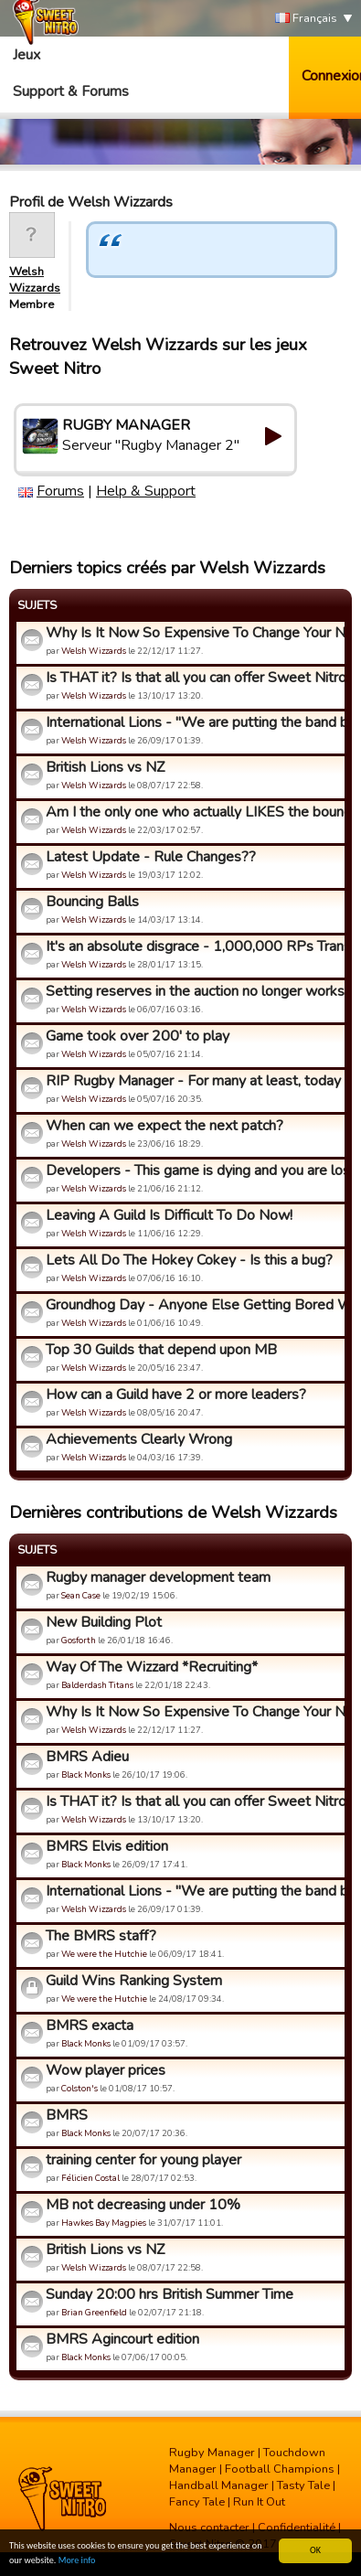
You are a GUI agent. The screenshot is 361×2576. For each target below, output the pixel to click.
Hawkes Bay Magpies (103, 2223)
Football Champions (279, 2469)
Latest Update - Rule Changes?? (151, 856)
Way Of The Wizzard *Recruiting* (152, 1667)
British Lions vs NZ (105, 767)
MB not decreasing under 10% (143, 2204)
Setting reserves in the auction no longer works (193, 991)
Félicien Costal (90, 2178)
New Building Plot (104, 1622)
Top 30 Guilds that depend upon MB (161, 1349)
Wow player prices (105, 2070)
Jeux (26, 55)
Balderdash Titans (97, 1685)
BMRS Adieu (87, 1756)
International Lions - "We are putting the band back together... (193, 722)
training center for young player (143, 2160)
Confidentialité (296, 2527)
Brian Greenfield (94, 2312)
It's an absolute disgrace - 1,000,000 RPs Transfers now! (193, 946)
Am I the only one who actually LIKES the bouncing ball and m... (193, 812)
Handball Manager (219, 2485)
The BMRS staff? (101, 1935)
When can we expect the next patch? (164, 1125)
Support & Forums (71, 91)
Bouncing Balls (92, 901)
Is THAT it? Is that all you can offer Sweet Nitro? (193, 677)
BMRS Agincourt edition (122, 2339)
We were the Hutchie (104, 1954)
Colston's (79, 2088)
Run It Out (259, 2502)
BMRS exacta (89, 2025)
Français (306, 18)
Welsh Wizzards (34, 279)
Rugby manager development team (158, 1577)
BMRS (67, 2115)
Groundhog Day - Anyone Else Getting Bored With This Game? (193, 1305)
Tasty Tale (303, 2485)
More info (77, 2561)
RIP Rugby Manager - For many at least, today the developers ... (193, 1080)
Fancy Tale (197, 2502)
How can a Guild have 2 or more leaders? (176, 1394)
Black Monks (86, 1774)
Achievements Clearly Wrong (139, 1439)
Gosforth (78, 1640)
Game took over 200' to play (137, 1036)
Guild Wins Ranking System (134, 1980)
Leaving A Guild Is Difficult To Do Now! (169, 1215)
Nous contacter (209, 2527)
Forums (60, 491)
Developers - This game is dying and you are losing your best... (193, 1170)
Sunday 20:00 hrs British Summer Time (169, 2294)
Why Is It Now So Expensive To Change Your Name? (193, 632)
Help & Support (146, 491)
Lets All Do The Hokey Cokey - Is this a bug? (189, 1260)
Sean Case (81, 1595)
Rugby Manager (212, 2452)
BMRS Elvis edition (107, 1846)
